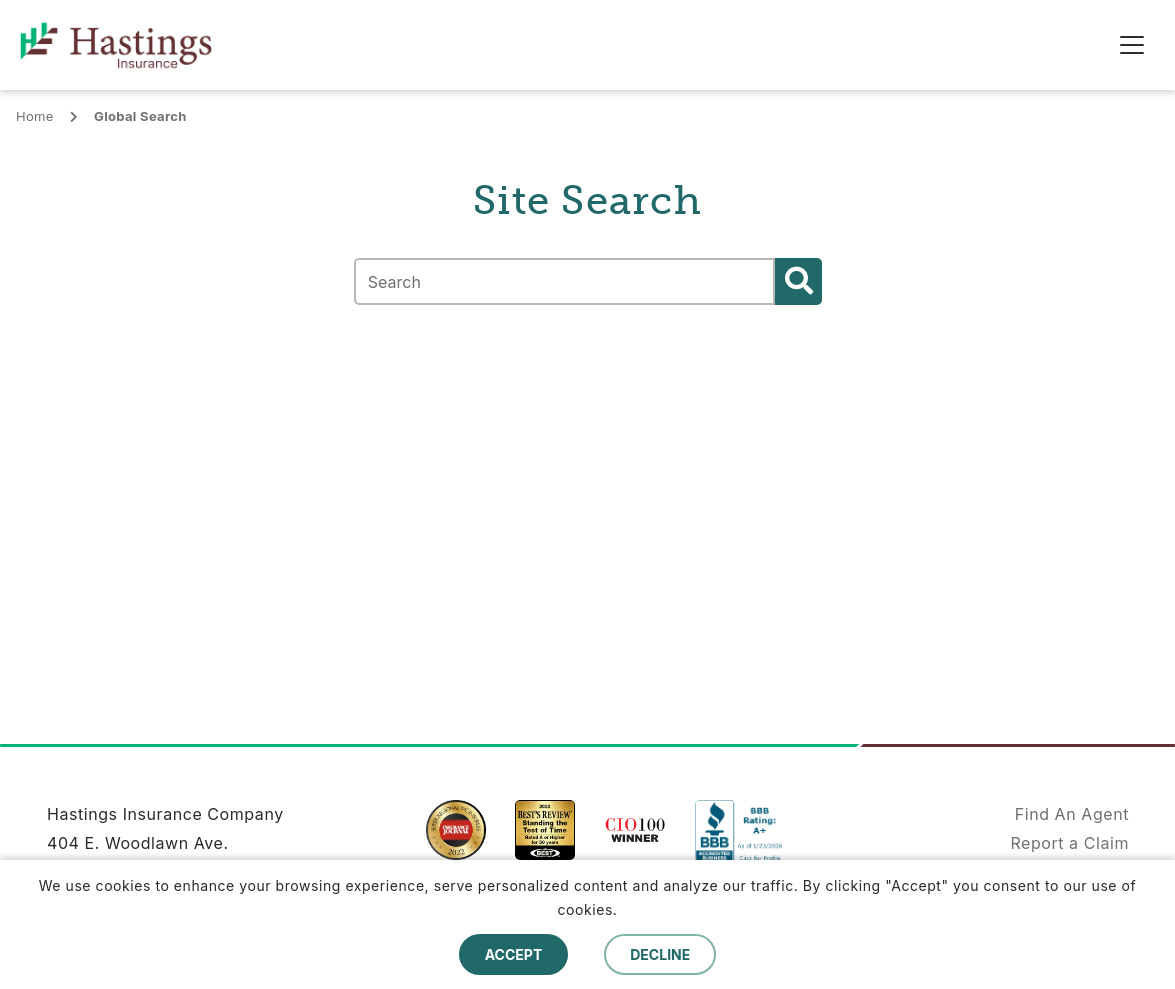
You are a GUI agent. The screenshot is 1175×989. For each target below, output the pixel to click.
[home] (131, 45)
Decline (660, 954)
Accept (514, 954)
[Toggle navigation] (1132, 45)
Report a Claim (1069, 843)
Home (35, 116)
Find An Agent (1072, 814)
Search (798, 281)
